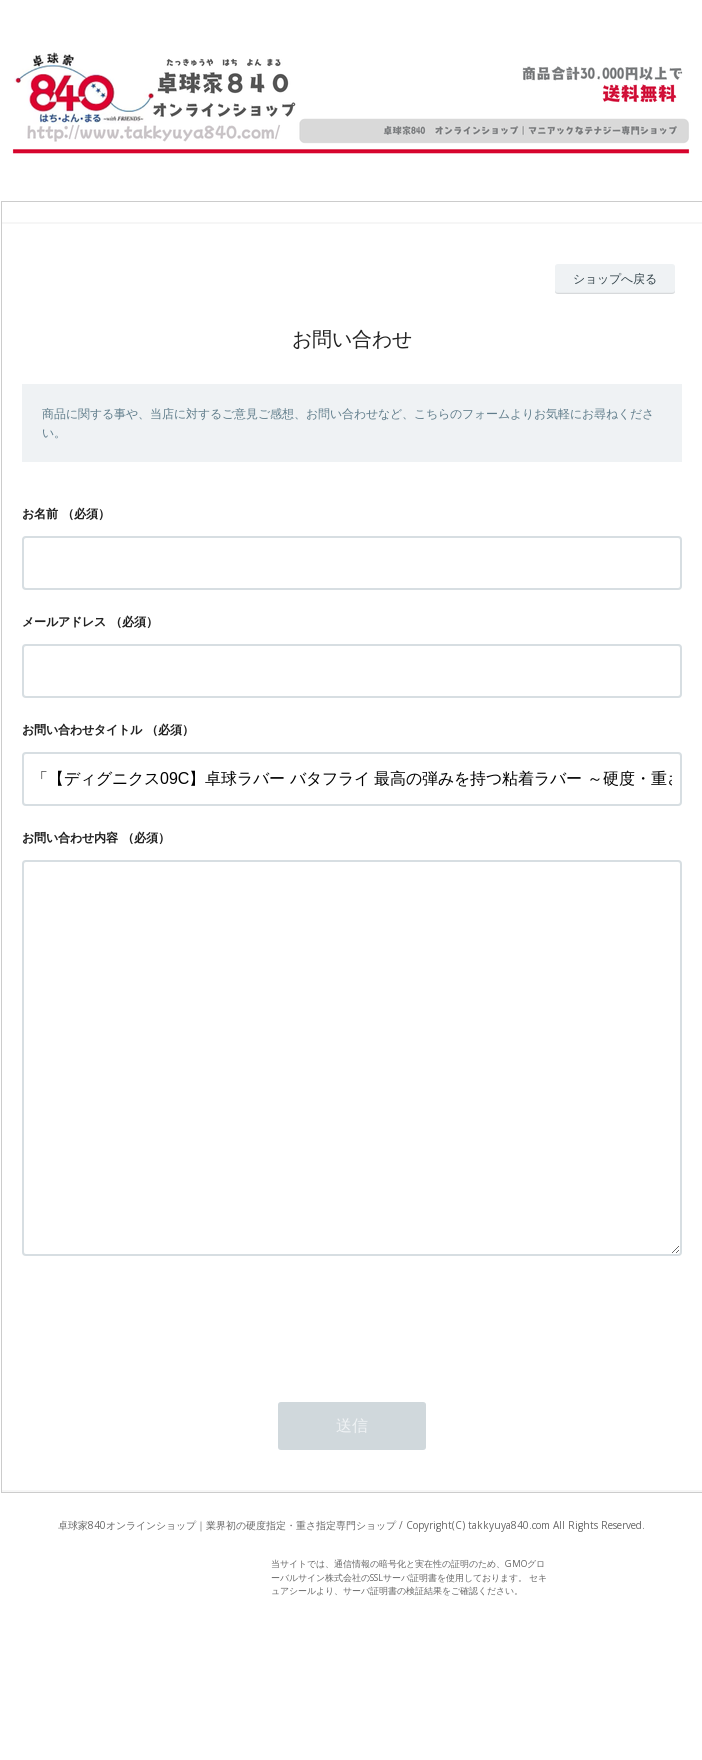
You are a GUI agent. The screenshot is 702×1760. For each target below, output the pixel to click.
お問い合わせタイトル (82, 729)
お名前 (40, 513)
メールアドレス (64, 621)
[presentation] (174, 1403)
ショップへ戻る (615, 278)
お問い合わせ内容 (70, 837)
